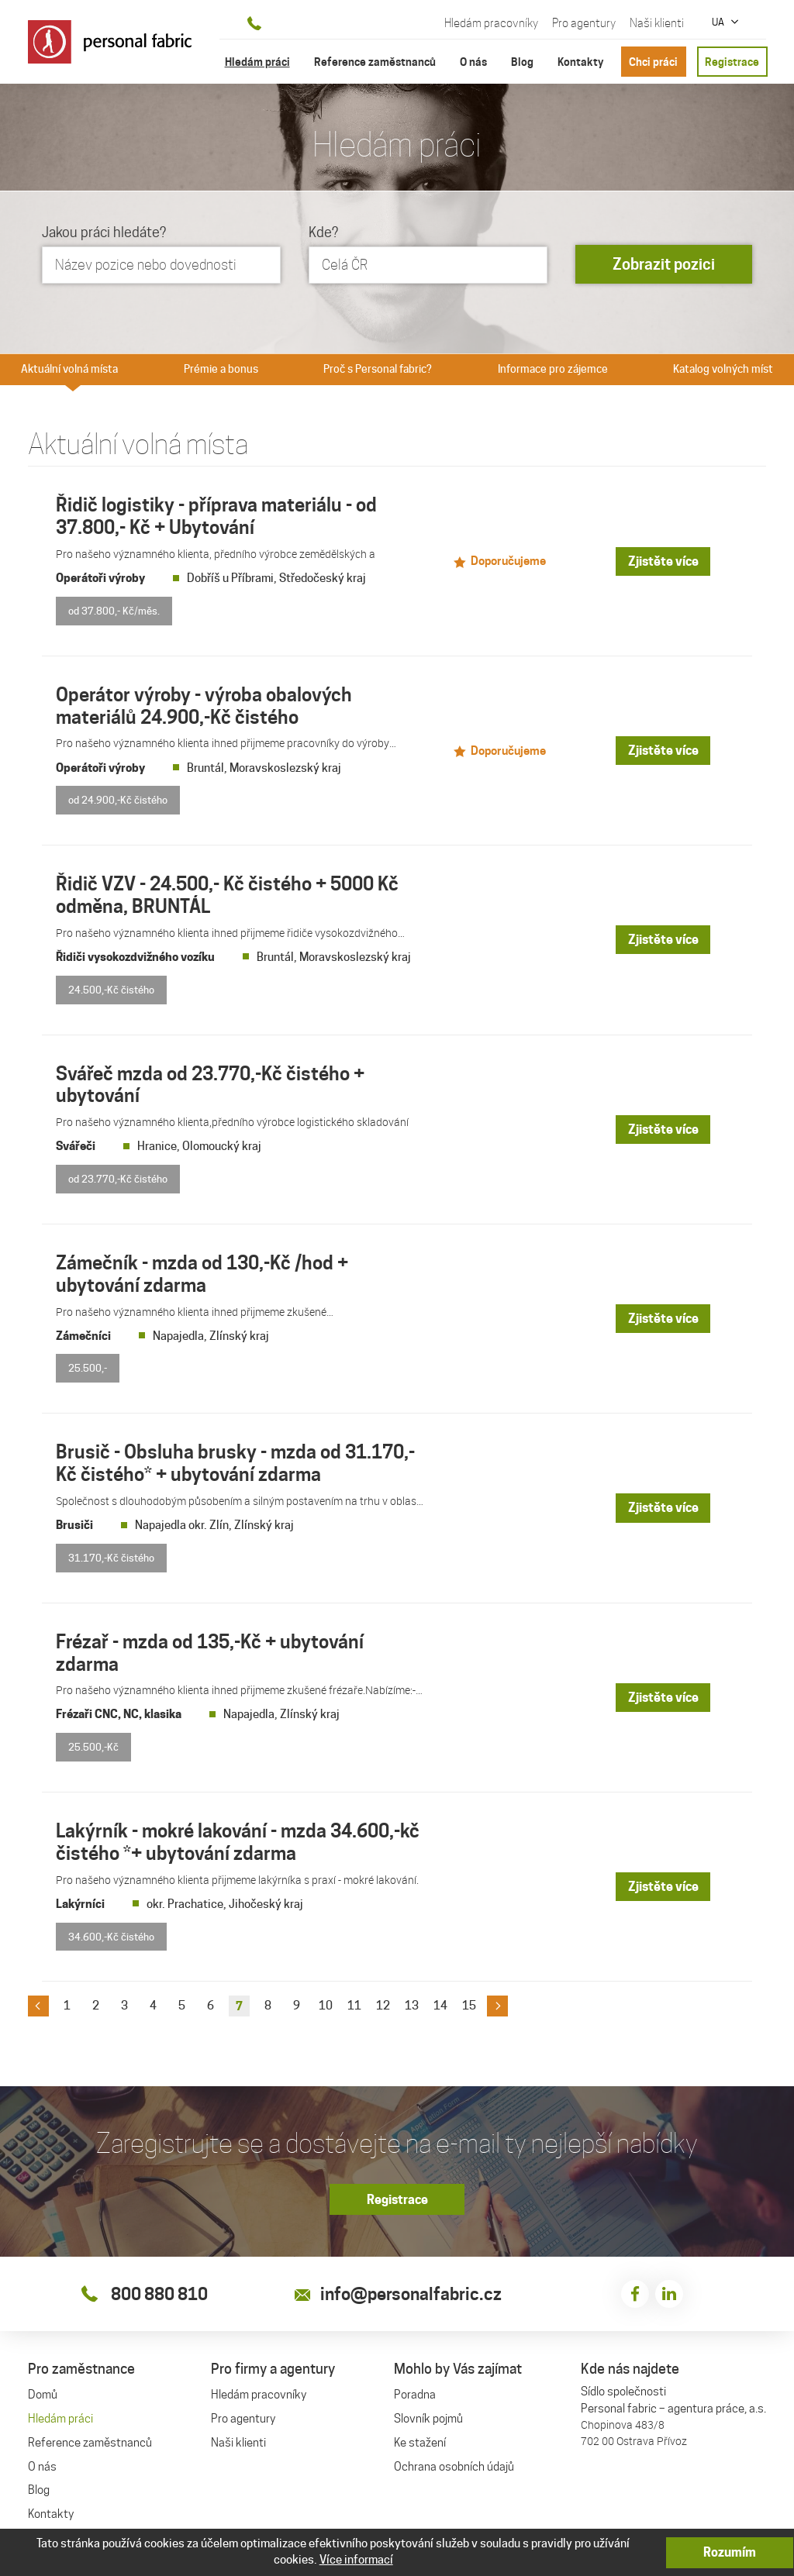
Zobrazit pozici (664, 265)
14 (440, 1997)
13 (412, 1997)
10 (326, 1997)
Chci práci (653, 61)
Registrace (732, 61)
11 (354, 1997)
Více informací (356, 2560)
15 (469, 1997)
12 (383, 1997)
